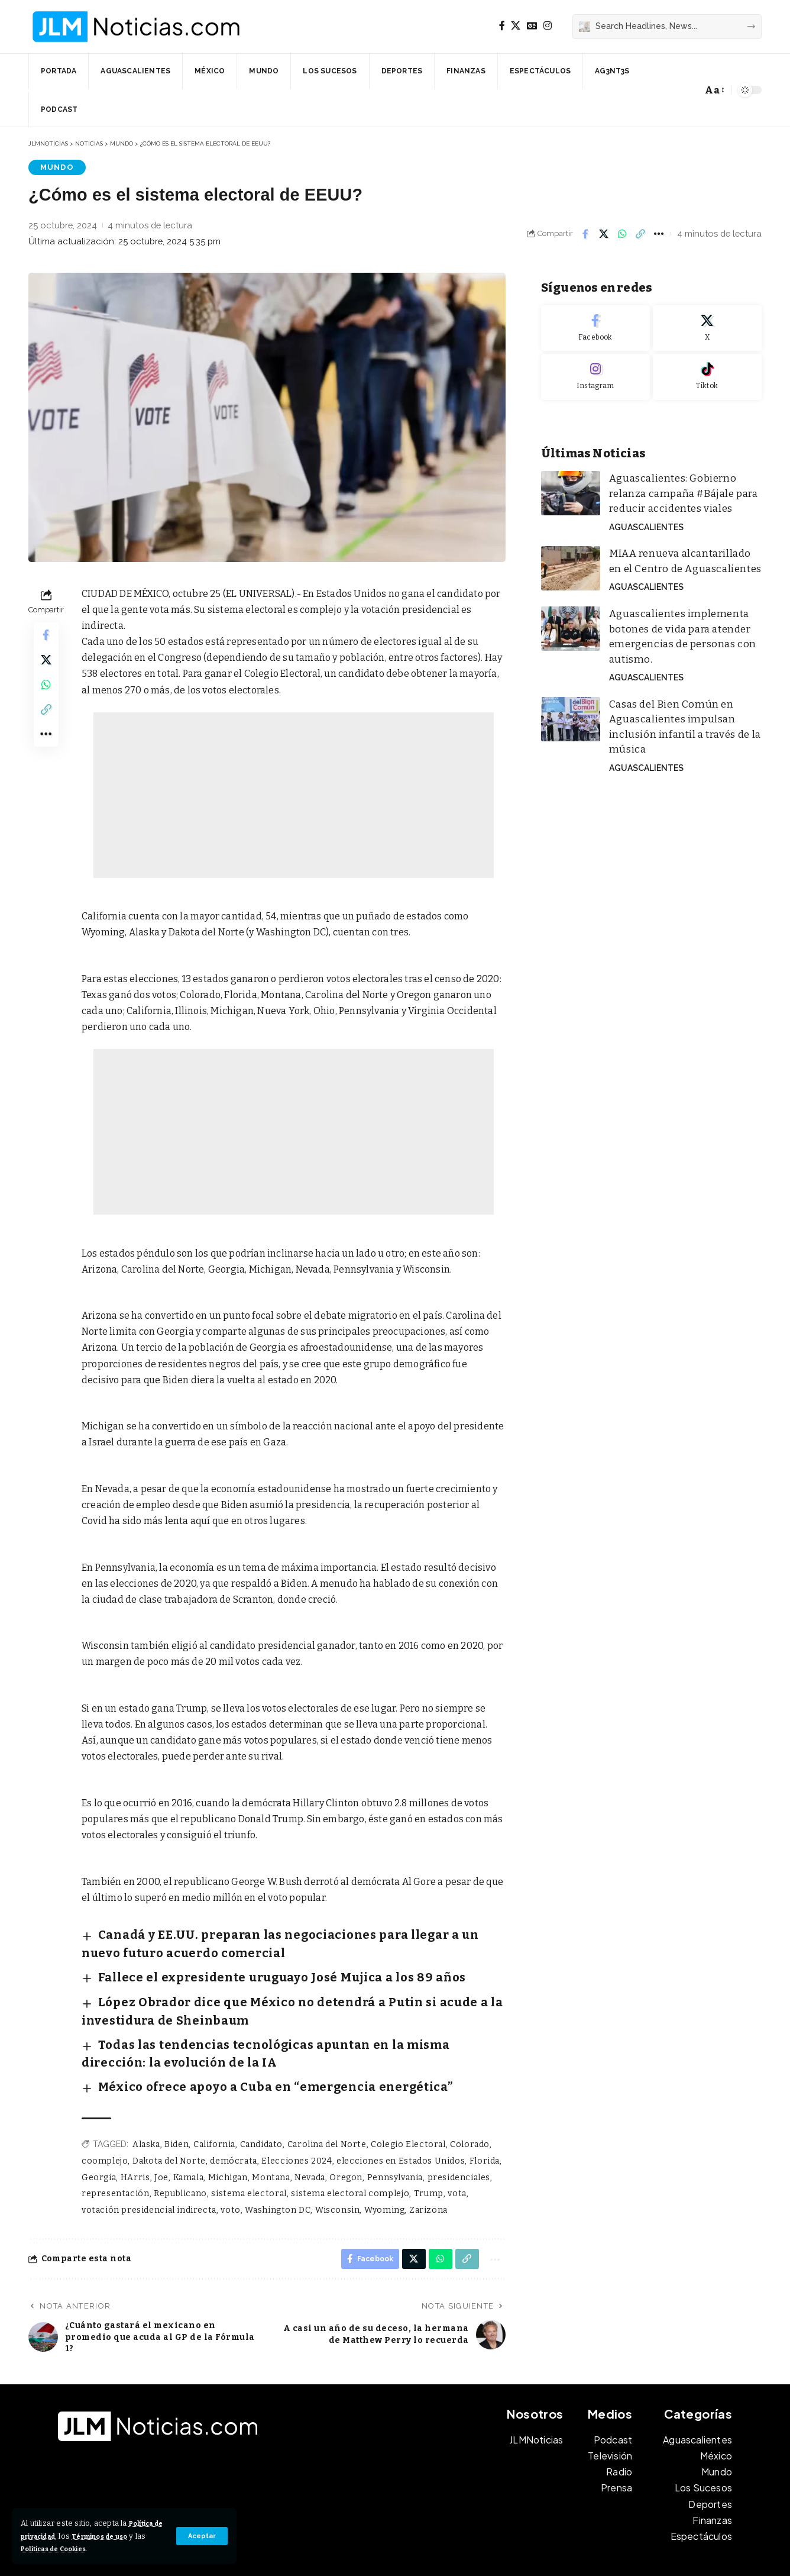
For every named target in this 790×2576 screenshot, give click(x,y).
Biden (176, 2099)
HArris (134, 2132)
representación (115, 2149)
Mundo (53, 167)
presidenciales (454, 2132)
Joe (161, 2132)
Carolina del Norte (324, 2099)
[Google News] (532, 26)
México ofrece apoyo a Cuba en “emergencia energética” (227, 2046)
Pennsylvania (391, 2132)
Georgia (99, 2132)
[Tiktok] (707, 369)
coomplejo (105, 2116)
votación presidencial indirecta (148, 2165)
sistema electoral (247, 2149)
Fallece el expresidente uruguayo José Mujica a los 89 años (233, 1964)
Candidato (259, 2099)
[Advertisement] (293, 796)
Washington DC (275, 2165)
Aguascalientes (643, 510)
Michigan (225, 2132)
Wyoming (381, 2165)
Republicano (179, 2149)
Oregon (342, 2132)
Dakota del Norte (168, 2116)
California (213, 2099)
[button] (201, 2535)
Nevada (307, 2132)
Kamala (187, 2132)
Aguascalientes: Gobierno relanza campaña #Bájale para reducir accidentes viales (680, 481)
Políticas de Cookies (97, 2548)
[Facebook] (502, 26)
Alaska (146, 2099)
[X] (515, 26)
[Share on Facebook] (585, 234)
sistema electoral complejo (347, 2149)
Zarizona (424, 2165)
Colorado (465, 2099)
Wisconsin (334, 2165)
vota (452, 2149)
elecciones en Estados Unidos (397, 2116)
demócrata (232, 2116)
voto (228, 2165)
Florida (479, 2116)
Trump (424, 2149)
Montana (269, 2132)
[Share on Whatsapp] (622, 234)
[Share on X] (603, 234)
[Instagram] (547, 26)
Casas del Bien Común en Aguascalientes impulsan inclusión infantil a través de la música (682, 683)
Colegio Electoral (405, 2099)
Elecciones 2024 (294, 2116)
